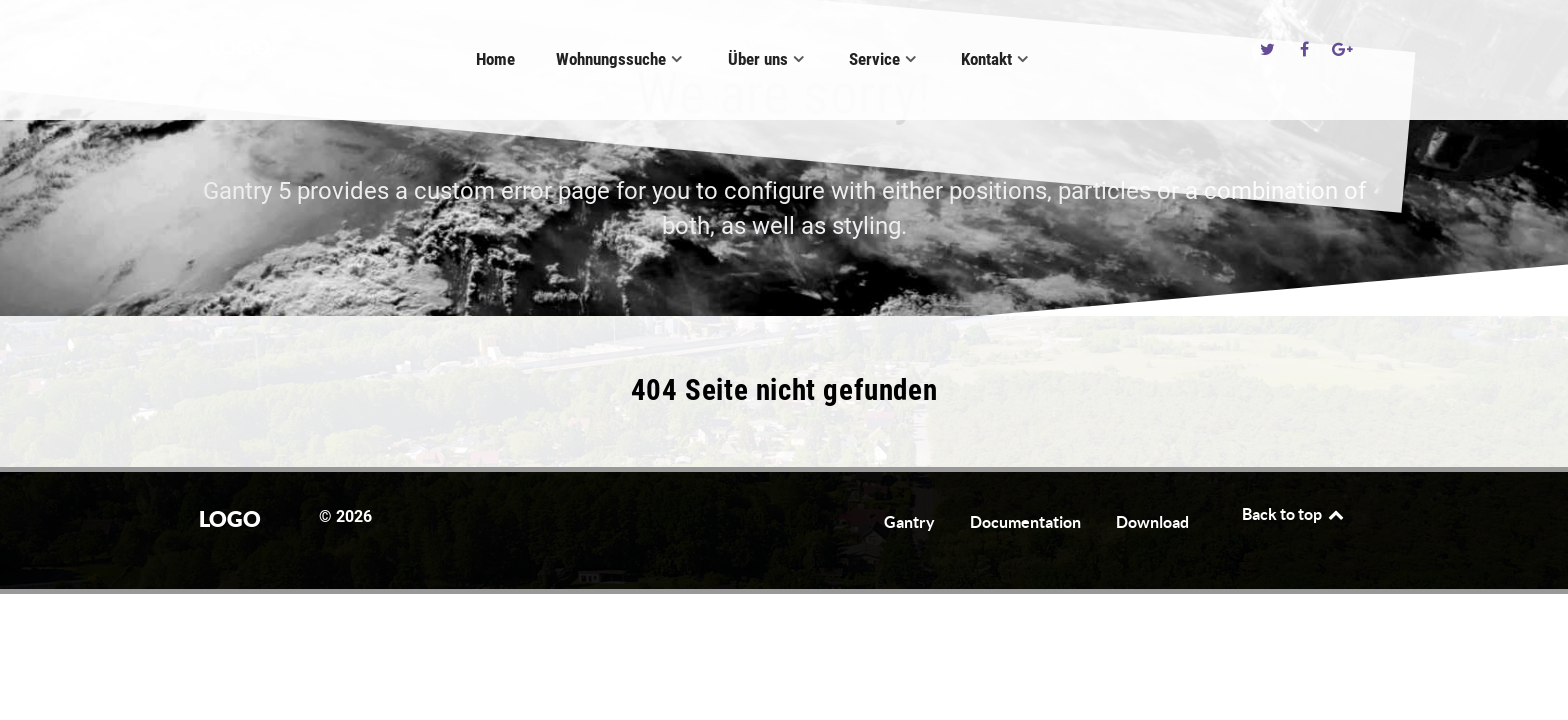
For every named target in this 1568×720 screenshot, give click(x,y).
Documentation (1025, 522)
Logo (240, 46)
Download (1152, 522)
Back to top (1294, 514)
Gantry (909, 522)
